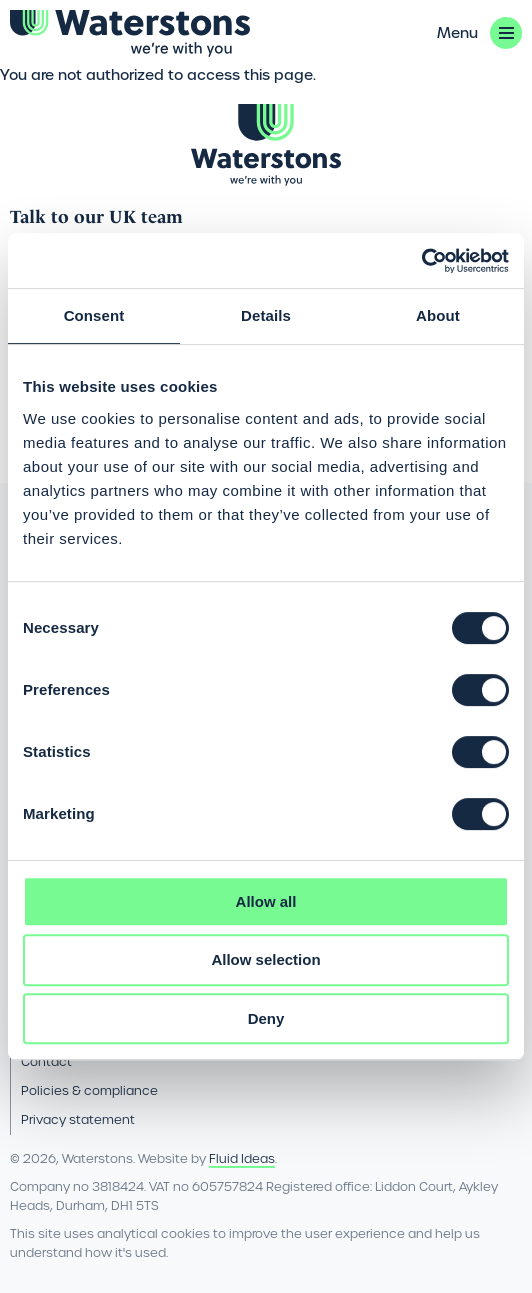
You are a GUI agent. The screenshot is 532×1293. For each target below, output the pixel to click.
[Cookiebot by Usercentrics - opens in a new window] (421, 261)
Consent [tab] (94, 315)
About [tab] (438, 315)
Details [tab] (266, 315)
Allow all (266, 901)
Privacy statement (78, 1119)
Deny (266, 1018)
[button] (479, 33)
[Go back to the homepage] (130, 33)
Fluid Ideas (242, 1158)
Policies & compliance (89, 1090)
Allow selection (265, 959)
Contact (46, 1061)
